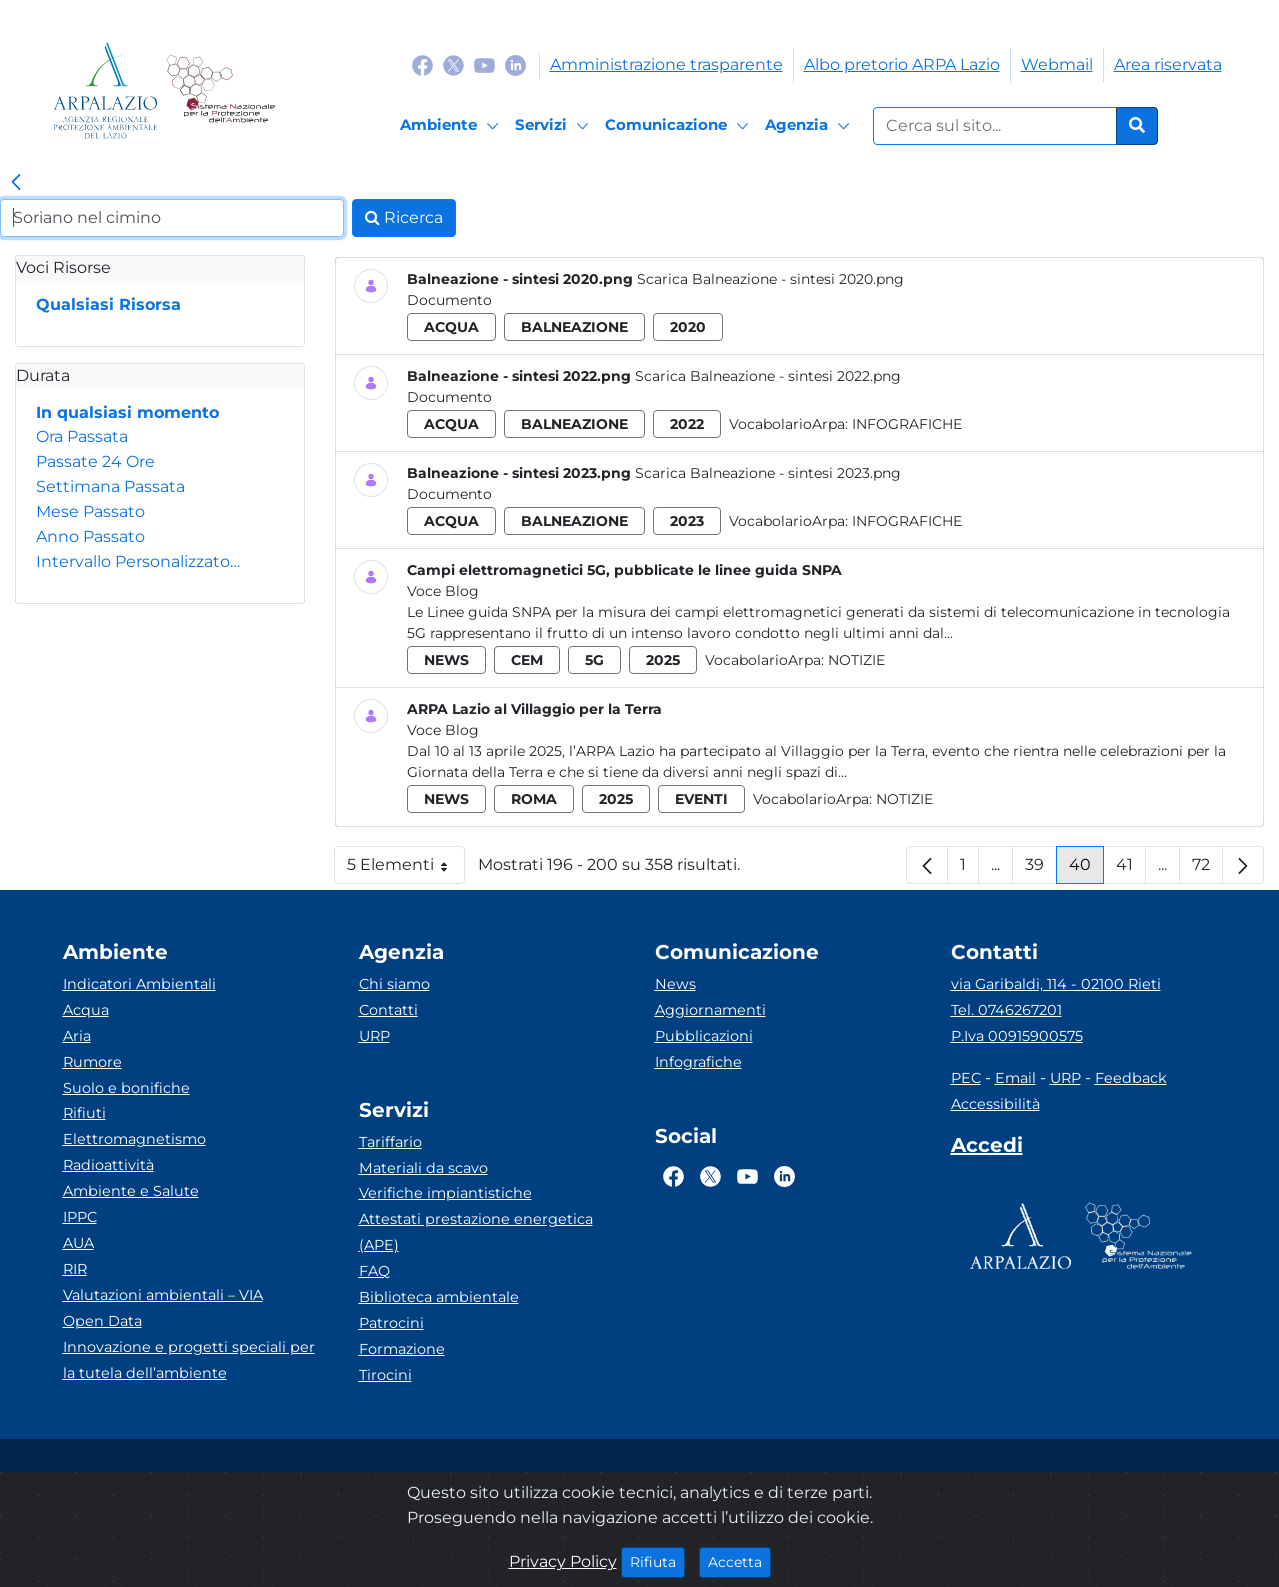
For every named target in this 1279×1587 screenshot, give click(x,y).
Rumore (92, 1062)
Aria (77, 1036)
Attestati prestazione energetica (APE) (476, 1232)
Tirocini (385, 1375)
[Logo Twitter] (453, 64)
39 (1041, 869)
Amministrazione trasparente (666, 64)
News (675, 984)
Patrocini (391, 1323)
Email (1015, 1078)
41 (1131, 869)
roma (534, 799)
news (446, 660)
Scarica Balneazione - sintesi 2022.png (768, 376)
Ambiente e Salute (131, 1191)
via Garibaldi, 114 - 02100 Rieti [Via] (1056, 984)
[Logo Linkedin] (515, 64)
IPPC (80, 1217)
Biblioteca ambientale (439, 1297)
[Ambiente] (452, 126)
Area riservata (1168, 64)
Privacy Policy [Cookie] (563, 1561)
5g (594, 660)
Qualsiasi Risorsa (108, 304)
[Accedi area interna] (987, 1149)
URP (374, 1036)
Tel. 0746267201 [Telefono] (1006, 1010)
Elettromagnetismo (134, 1139)
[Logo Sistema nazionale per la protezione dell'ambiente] (220, 90)
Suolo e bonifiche (126, 1088)
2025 (663, 660)
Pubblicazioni (704, 1036)
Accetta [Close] (739, 1561)
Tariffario (390, 1142)
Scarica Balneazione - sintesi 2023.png (768, 473)
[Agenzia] (810, 126)
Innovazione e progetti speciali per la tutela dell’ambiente (189, 1360)
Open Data (102, 1321)
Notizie (856, 660)
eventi (701, 799)
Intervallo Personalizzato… (138, 561)
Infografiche (907, 424)
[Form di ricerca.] (995, 126)
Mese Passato (90, 511)
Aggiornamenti (710, 1010)
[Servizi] (555, 126)
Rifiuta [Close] (657, 1561)
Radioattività (108, 1165)
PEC (966, 1078)
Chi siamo (394, 984)
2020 (688, 327)
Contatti (388, 1010)
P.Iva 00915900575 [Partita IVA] (1017, 1036)
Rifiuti (84, 1113)
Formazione (402, 1349)
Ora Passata (82, 436)
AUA (78, 1243)
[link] (16, 183)
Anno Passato (90, 536)
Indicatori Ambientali (139, 984)
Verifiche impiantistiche (445, 1193)
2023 (687, 521)
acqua (451, 327)
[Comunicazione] (680, 126)
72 (1207, 869)
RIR (75, 1269)
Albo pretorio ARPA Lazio (902, 64)
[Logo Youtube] (484, 64)
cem (527, 660)
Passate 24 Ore (95, 461)
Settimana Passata (110, 486)
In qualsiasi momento (127, 412)
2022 (687, 424)
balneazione (574, 327)
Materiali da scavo (423, 1168)
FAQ (374, 1271)
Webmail (1057, 64)
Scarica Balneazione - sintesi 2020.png (770, 279)
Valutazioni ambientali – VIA (163, 1295)
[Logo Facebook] (422, 64)
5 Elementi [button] (406, 869)
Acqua (86, 1010)
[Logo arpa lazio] (105, 90)
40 (1086, 869)
